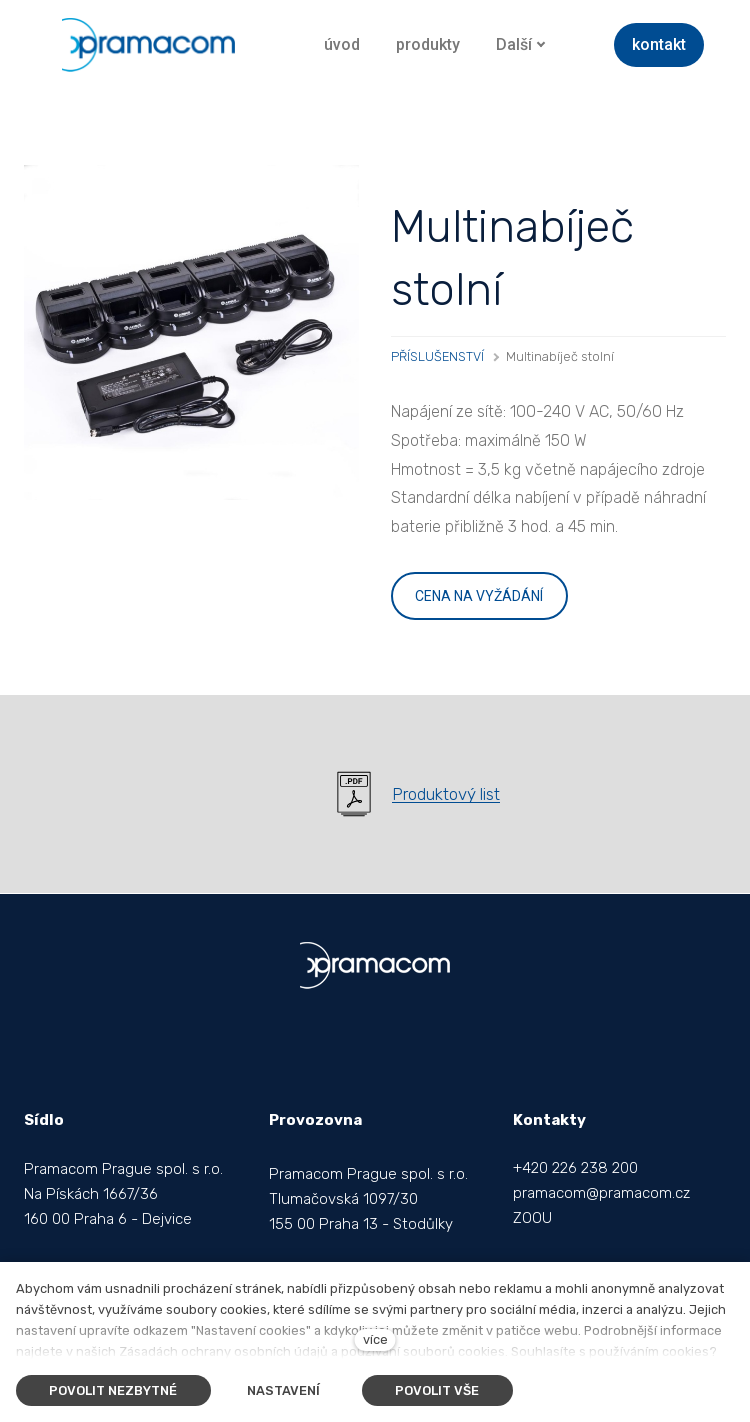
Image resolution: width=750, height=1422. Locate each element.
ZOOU (532, 1218)
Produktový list (446, 794)
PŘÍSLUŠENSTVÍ (437, 356)
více (375, 1339)
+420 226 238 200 (575, 1168)
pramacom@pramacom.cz (601, 1193)
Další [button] (521, 44)
